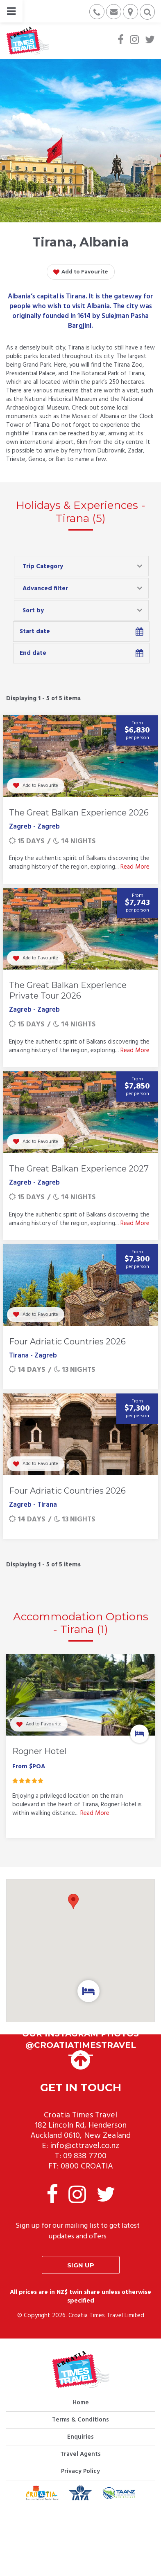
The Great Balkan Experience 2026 (79, 813)
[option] (80, 1748)
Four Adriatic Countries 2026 (67, 1341)
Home (81, 2403)
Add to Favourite (80, 272)
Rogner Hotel (39, 1751)
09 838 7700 (85, 2156)
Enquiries (80, 2437)
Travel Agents (80, 2454)
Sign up (80, 2265)
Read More (135, 867)
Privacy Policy (80, 2471)
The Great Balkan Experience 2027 (79, 1169)
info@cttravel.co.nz (84, 2146)
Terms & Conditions (80, 2420)
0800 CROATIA (87, 2166)
